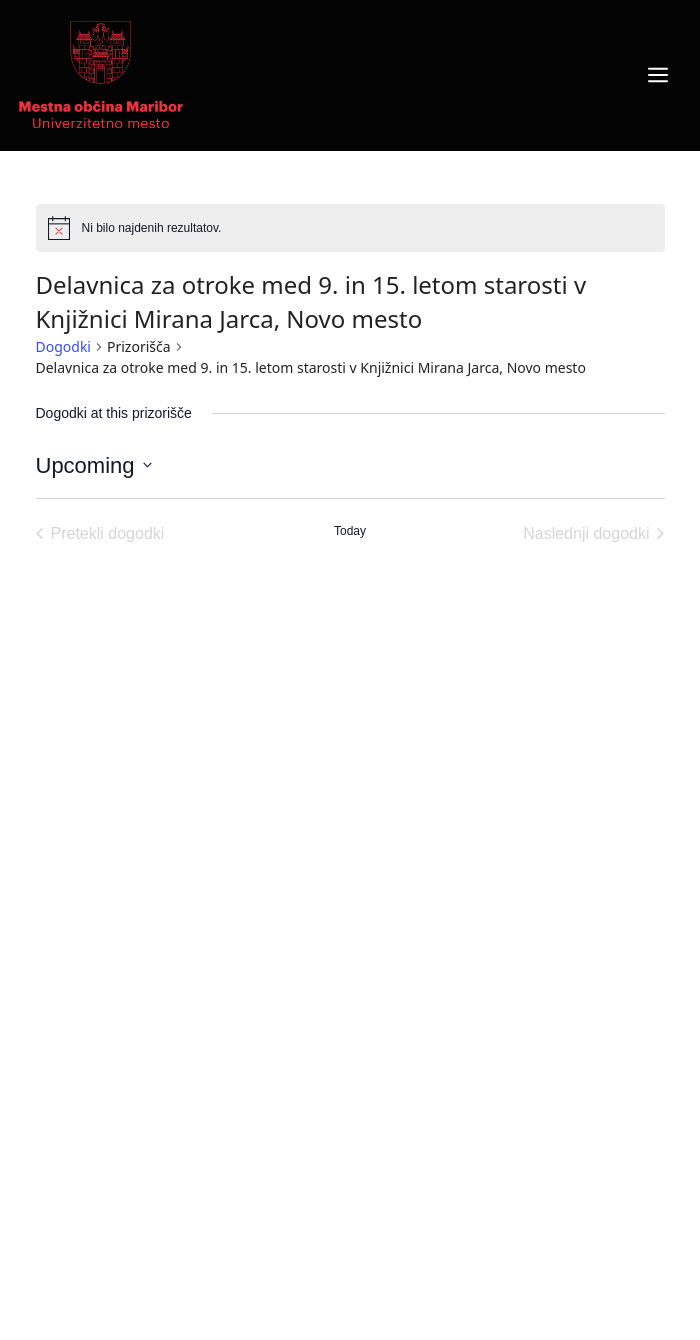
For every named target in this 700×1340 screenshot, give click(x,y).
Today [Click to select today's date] (350, 531)
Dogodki (63, 346)
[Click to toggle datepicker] (94, 465)
